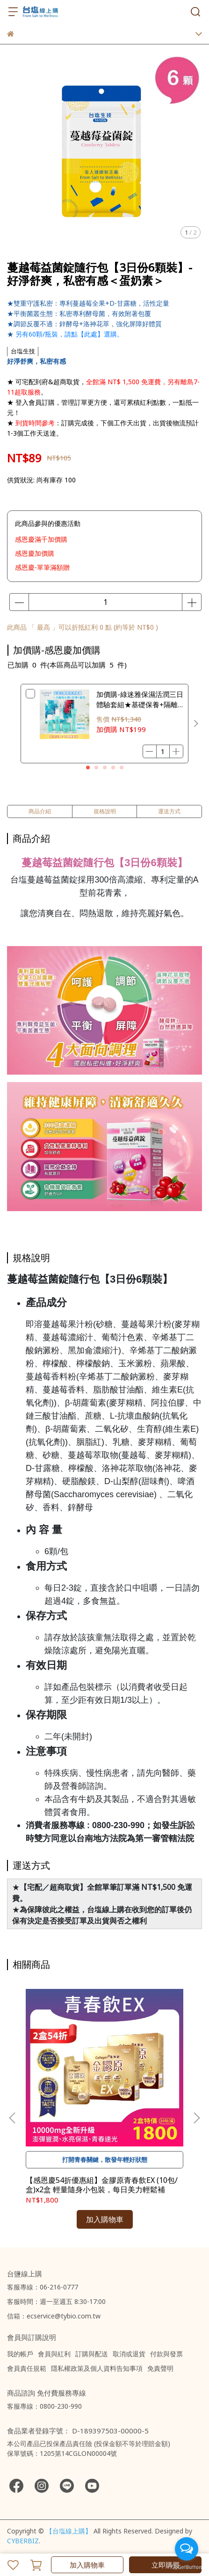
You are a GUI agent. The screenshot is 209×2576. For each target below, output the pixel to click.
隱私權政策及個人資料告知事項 (97, 2368)
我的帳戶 (20, 2353)
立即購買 (165, 2564)
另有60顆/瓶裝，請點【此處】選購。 (69, 334)
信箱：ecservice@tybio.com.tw (54, 2315)
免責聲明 (160, 2368)
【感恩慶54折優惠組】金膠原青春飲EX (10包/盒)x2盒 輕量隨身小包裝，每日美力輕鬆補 (102, 2184)
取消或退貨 (129, 2353)
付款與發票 (166, 2353)
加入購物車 (87, 2564)
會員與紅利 (54, 2353)
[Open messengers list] (186, 2549)
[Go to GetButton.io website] (187, 2566)
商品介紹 (40, 811)
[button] (196, 723)
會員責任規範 (26, 2368)
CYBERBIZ (23, 2540)
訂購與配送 (91, 2353)
